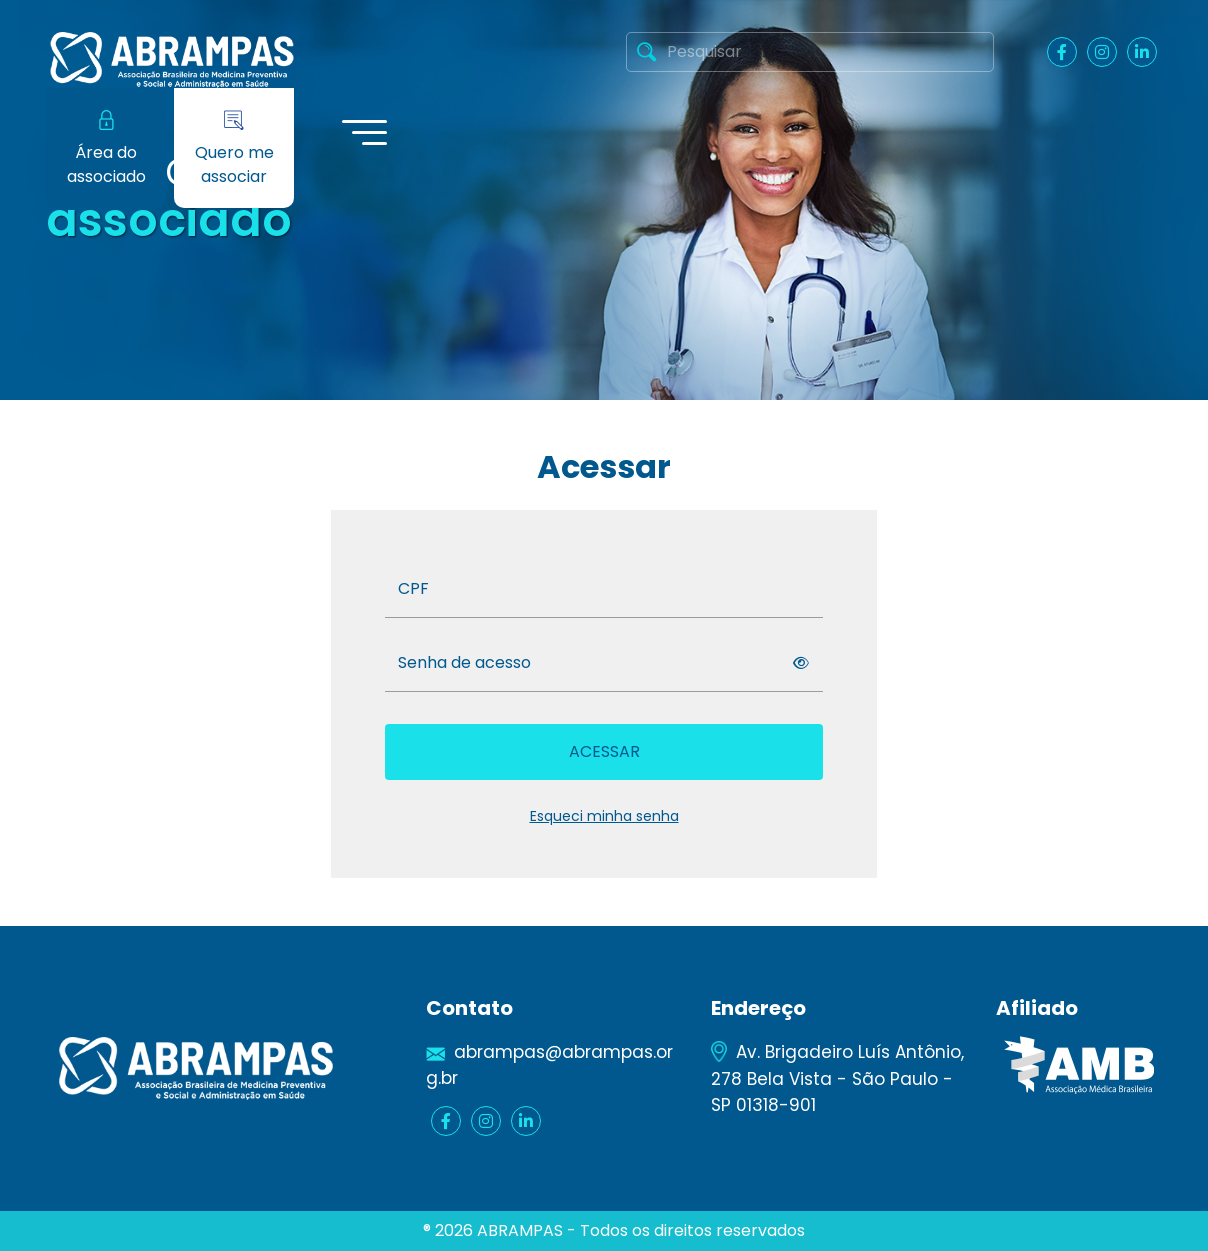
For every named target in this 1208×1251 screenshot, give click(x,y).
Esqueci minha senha (604, 816)
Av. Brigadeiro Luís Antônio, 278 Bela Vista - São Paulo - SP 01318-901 (837, 1078)
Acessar (604, 751)
